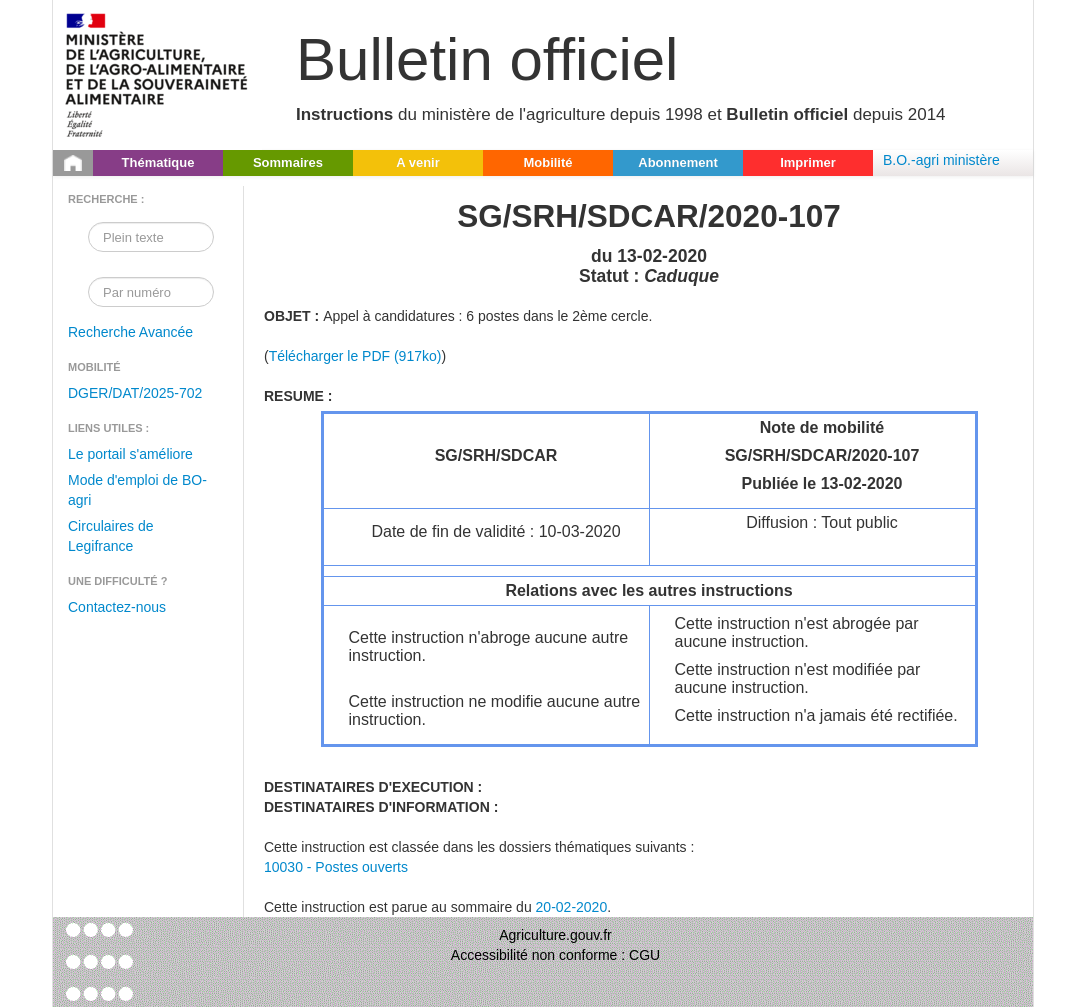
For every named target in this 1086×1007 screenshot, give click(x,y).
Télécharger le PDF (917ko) (355, 356)
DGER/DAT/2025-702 (135, 393)
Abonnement (677, 162)
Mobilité (547, 162)
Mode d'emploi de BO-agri (137, 490)
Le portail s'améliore (130, 454)
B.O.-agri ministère (941, 160)
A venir (418, 162)
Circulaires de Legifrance (111, 536)
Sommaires (288, 162)
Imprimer (808, 162)
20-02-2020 (572, 907)
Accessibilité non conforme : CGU (555, 955)
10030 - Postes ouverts (336, 867)
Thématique (158, 162)
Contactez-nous (117, 607)
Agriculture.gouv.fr (555, 935)
